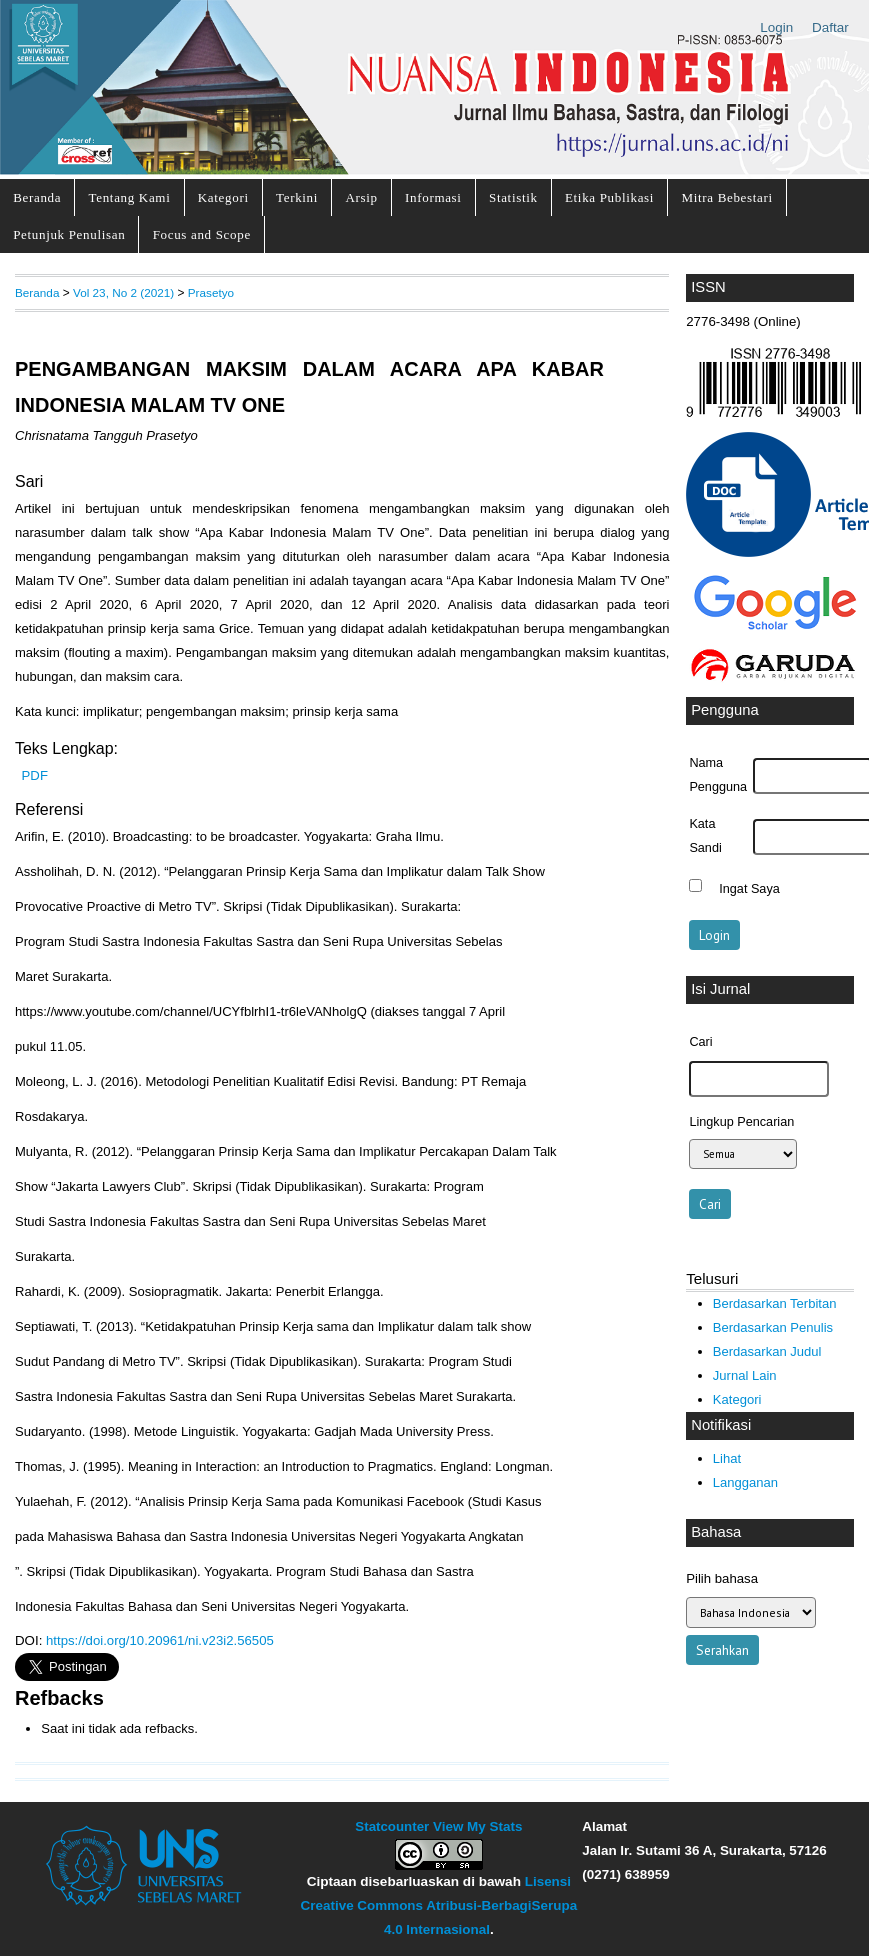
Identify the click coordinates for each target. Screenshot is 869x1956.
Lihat (727, 1458)
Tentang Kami (130, 197)
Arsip (361, 197)
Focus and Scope (202, 234)
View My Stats (477, 1826)
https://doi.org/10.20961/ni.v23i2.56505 (160, 1640)
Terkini (297, 197)
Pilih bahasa (722, 1578)
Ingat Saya (749, 888)
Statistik (513, 197)
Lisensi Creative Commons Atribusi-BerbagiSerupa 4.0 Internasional (439, 1905)
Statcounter (392, 1826)
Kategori (223, 197)
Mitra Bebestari (726, 197)
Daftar (830, 27)
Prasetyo (211, 292)
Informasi (433, 197)
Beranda (37, 197)
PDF (35, 775)
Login (776, 27)
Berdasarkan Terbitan (775, 1303)
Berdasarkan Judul (767, 1351)
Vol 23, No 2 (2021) (123, 292)
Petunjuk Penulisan (69, 234)
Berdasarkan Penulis (773, 1327)
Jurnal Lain (745, 1375)
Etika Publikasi (609, 197)
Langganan (745, 1482)
